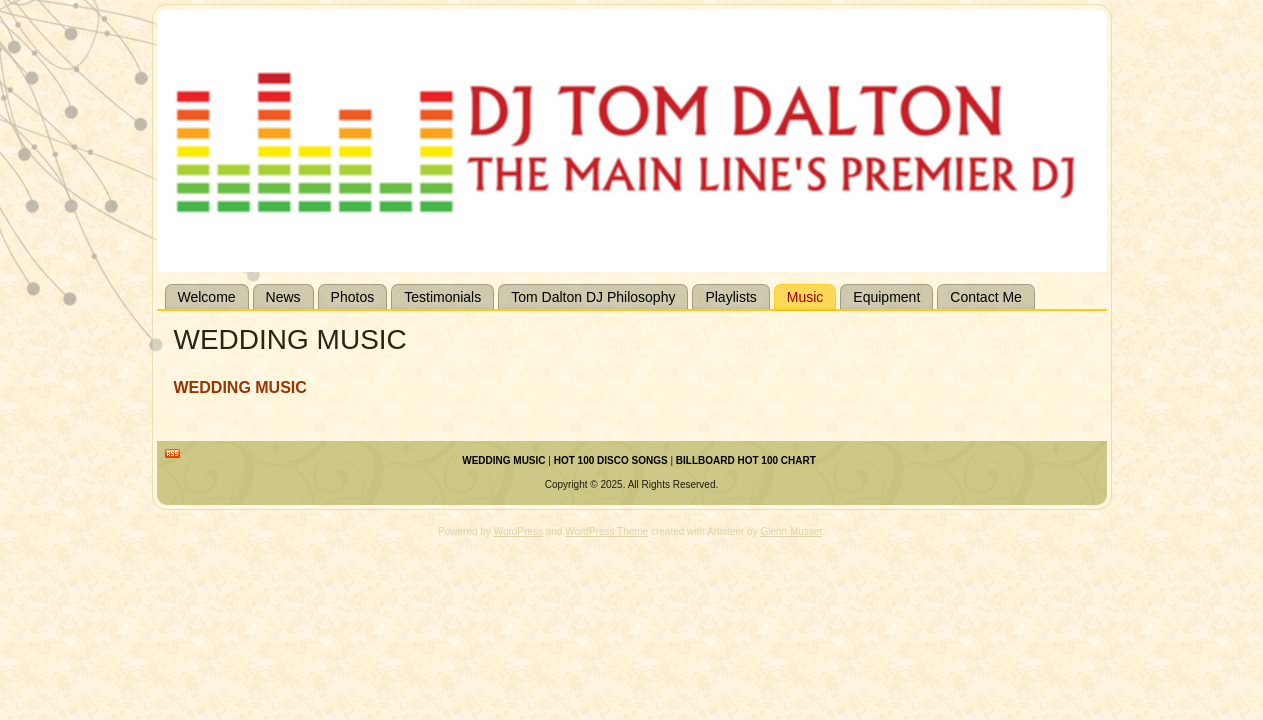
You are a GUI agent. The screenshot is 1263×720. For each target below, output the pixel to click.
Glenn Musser (791, 531)
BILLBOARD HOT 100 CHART (746, 460)
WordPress (518, 531)
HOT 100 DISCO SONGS (611, 460)
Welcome (207, 297)
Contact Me (986, 297)
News (283, 297)
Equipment (886, 297)
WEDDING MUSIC (503, 460)
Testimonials (442, 297)
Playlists (730, 297)
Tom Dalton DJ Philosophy (593, 297)
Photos (353, 297)
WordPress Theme (606, 531)
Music (805, 297)
